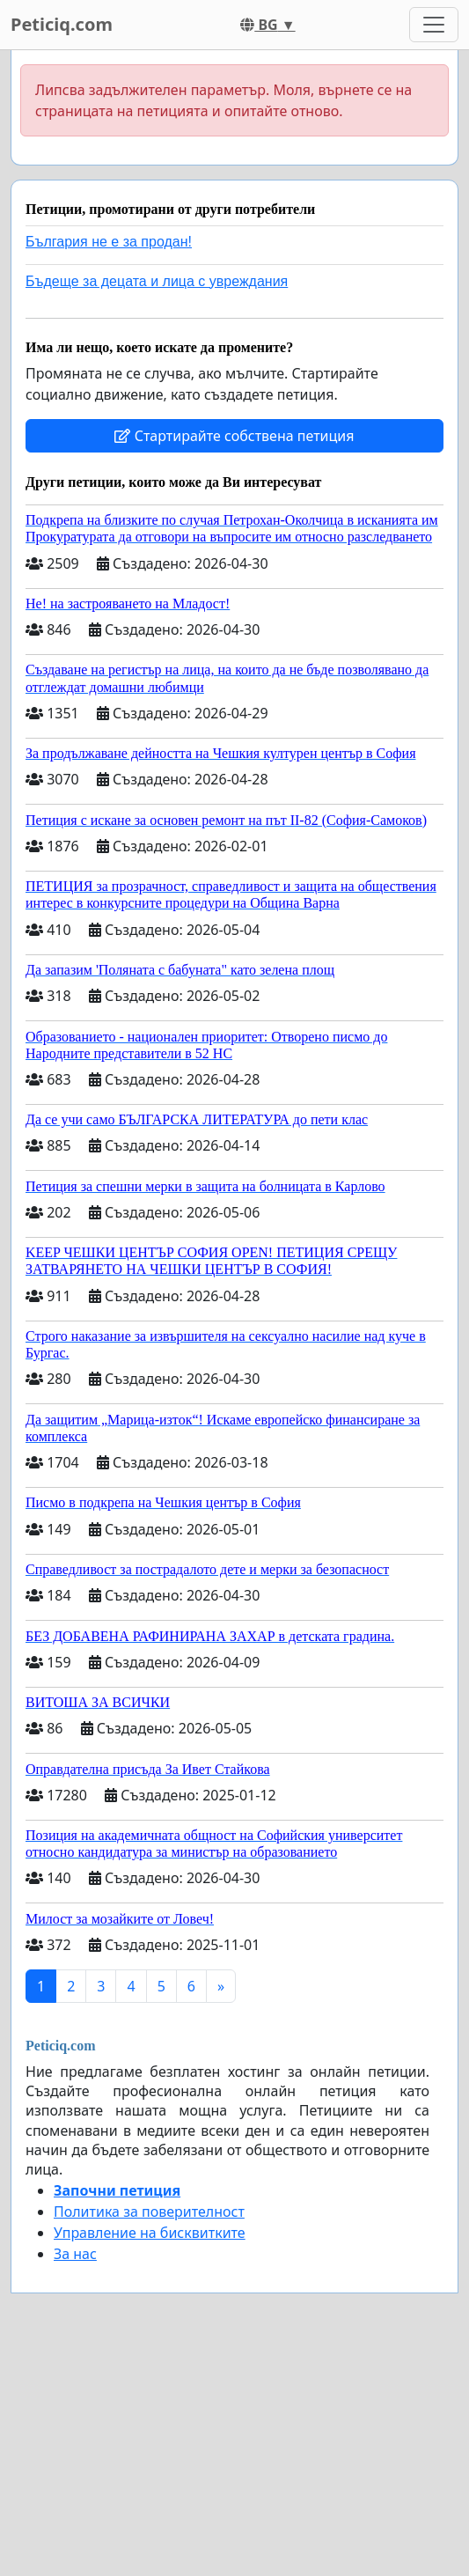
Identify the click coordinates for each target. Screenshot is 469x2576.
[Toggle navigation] (433, 24)
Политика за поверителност (149, 2211)
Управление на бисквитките (149, 2232)
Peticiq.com (62, 24)
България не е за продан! (109, 241)
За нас (75, 2253)
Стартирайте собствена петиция (234, 435)
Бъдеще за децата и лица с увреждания (157, 281)
